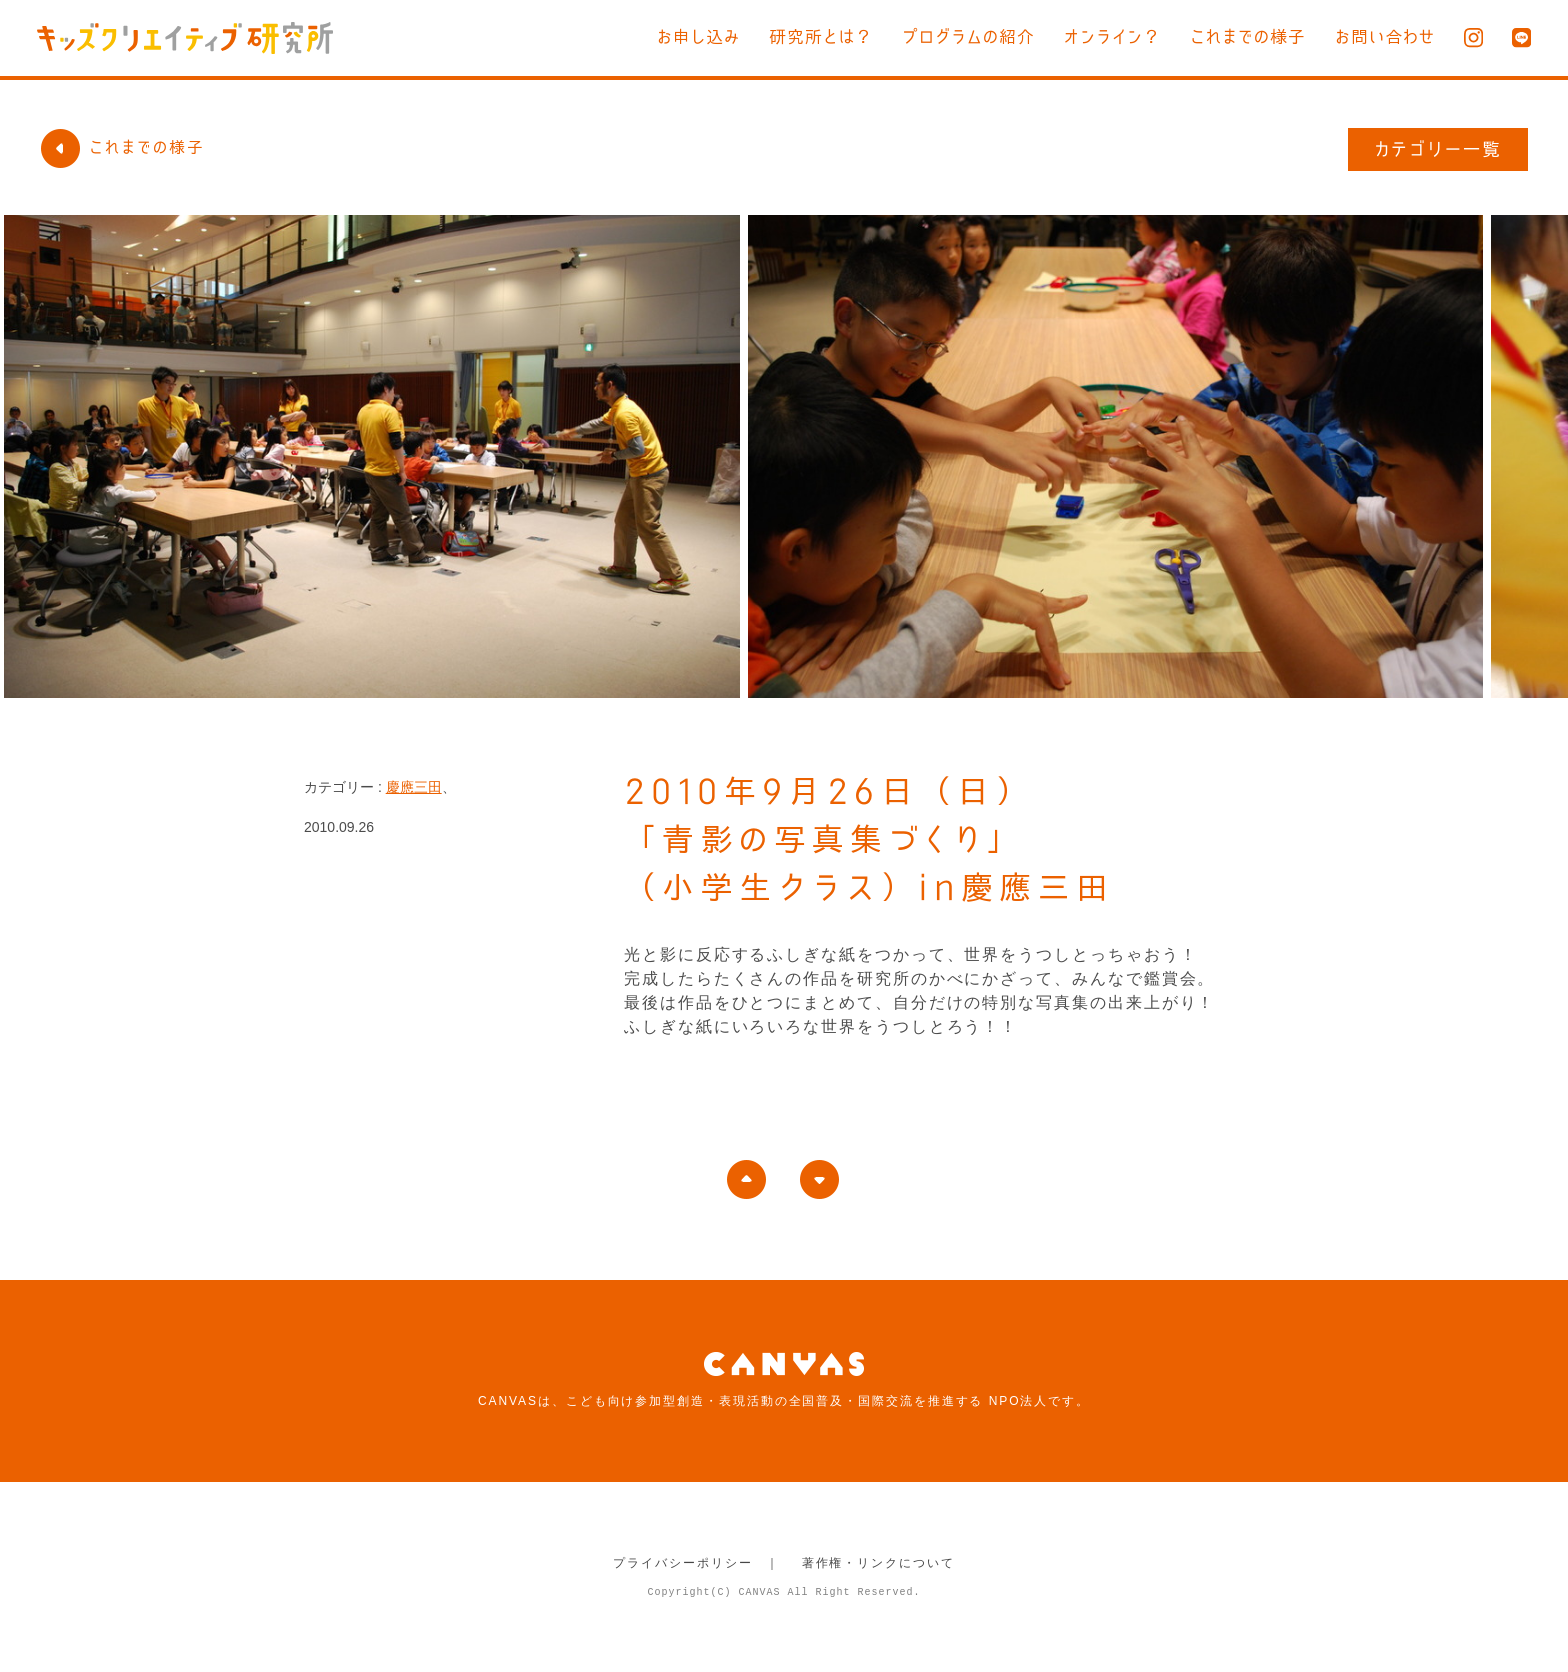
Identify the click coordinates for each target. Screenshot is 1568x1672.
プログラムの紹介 (968, 36)
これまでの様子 (1248, 36)
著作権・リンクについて (878, 1563)
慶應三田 (414, 787)
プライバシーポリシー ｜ (696, 1563)
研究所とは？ (821, 36)
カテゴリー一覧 (1438, 149)
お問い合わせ (1385, 36)
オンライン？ (1112, 36)
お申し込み (698, 36)
